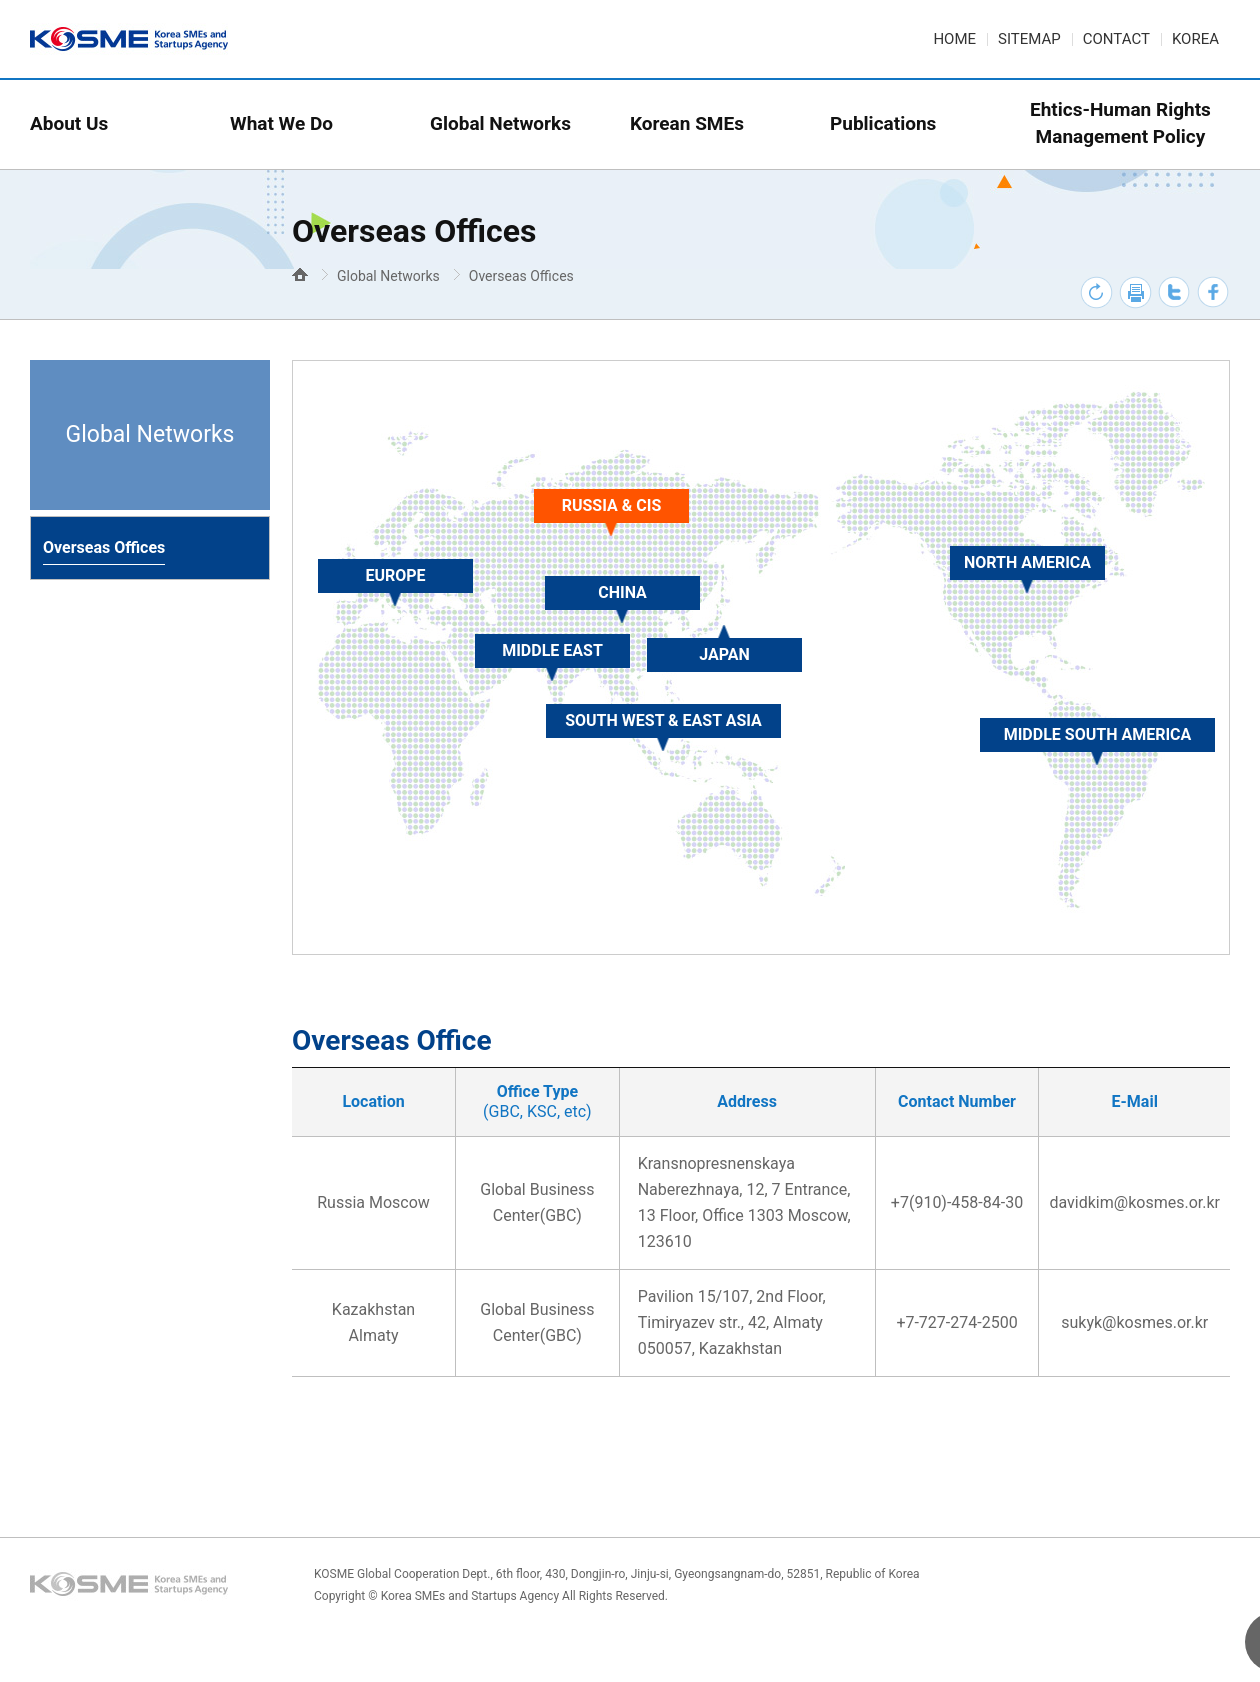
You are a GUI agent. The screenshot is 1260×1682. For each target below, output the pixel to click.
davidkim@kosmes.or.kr (1134, 1202)
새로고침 (1096, 292)
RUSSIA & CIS (612, 505)
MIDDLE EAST (552, 650)
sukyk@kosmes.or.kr (1134, 1322)
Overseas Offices (521, 276)
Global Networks (500, 123)
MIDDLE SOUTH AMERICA (1098, 734)
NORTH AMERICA (1027, 562)
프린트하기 (1135, 292)
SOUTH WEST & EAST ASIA (663, 720)
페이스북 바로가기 (1213, 292)
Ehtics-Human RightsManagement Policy (1120, 123)
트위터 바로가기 (1174, 292)
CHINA (622, 592)
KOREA (1195, 39)
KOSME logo (132, 39)
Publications (883, 123)
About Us (69, 123)
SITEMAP (1029, 39)
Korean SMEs (687, 123)
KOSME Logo (132, 1585)
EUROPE (395, 575)
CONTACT (1116, 39)
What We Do (281, 123)
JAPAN (724, 654)
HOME (954, 39)
